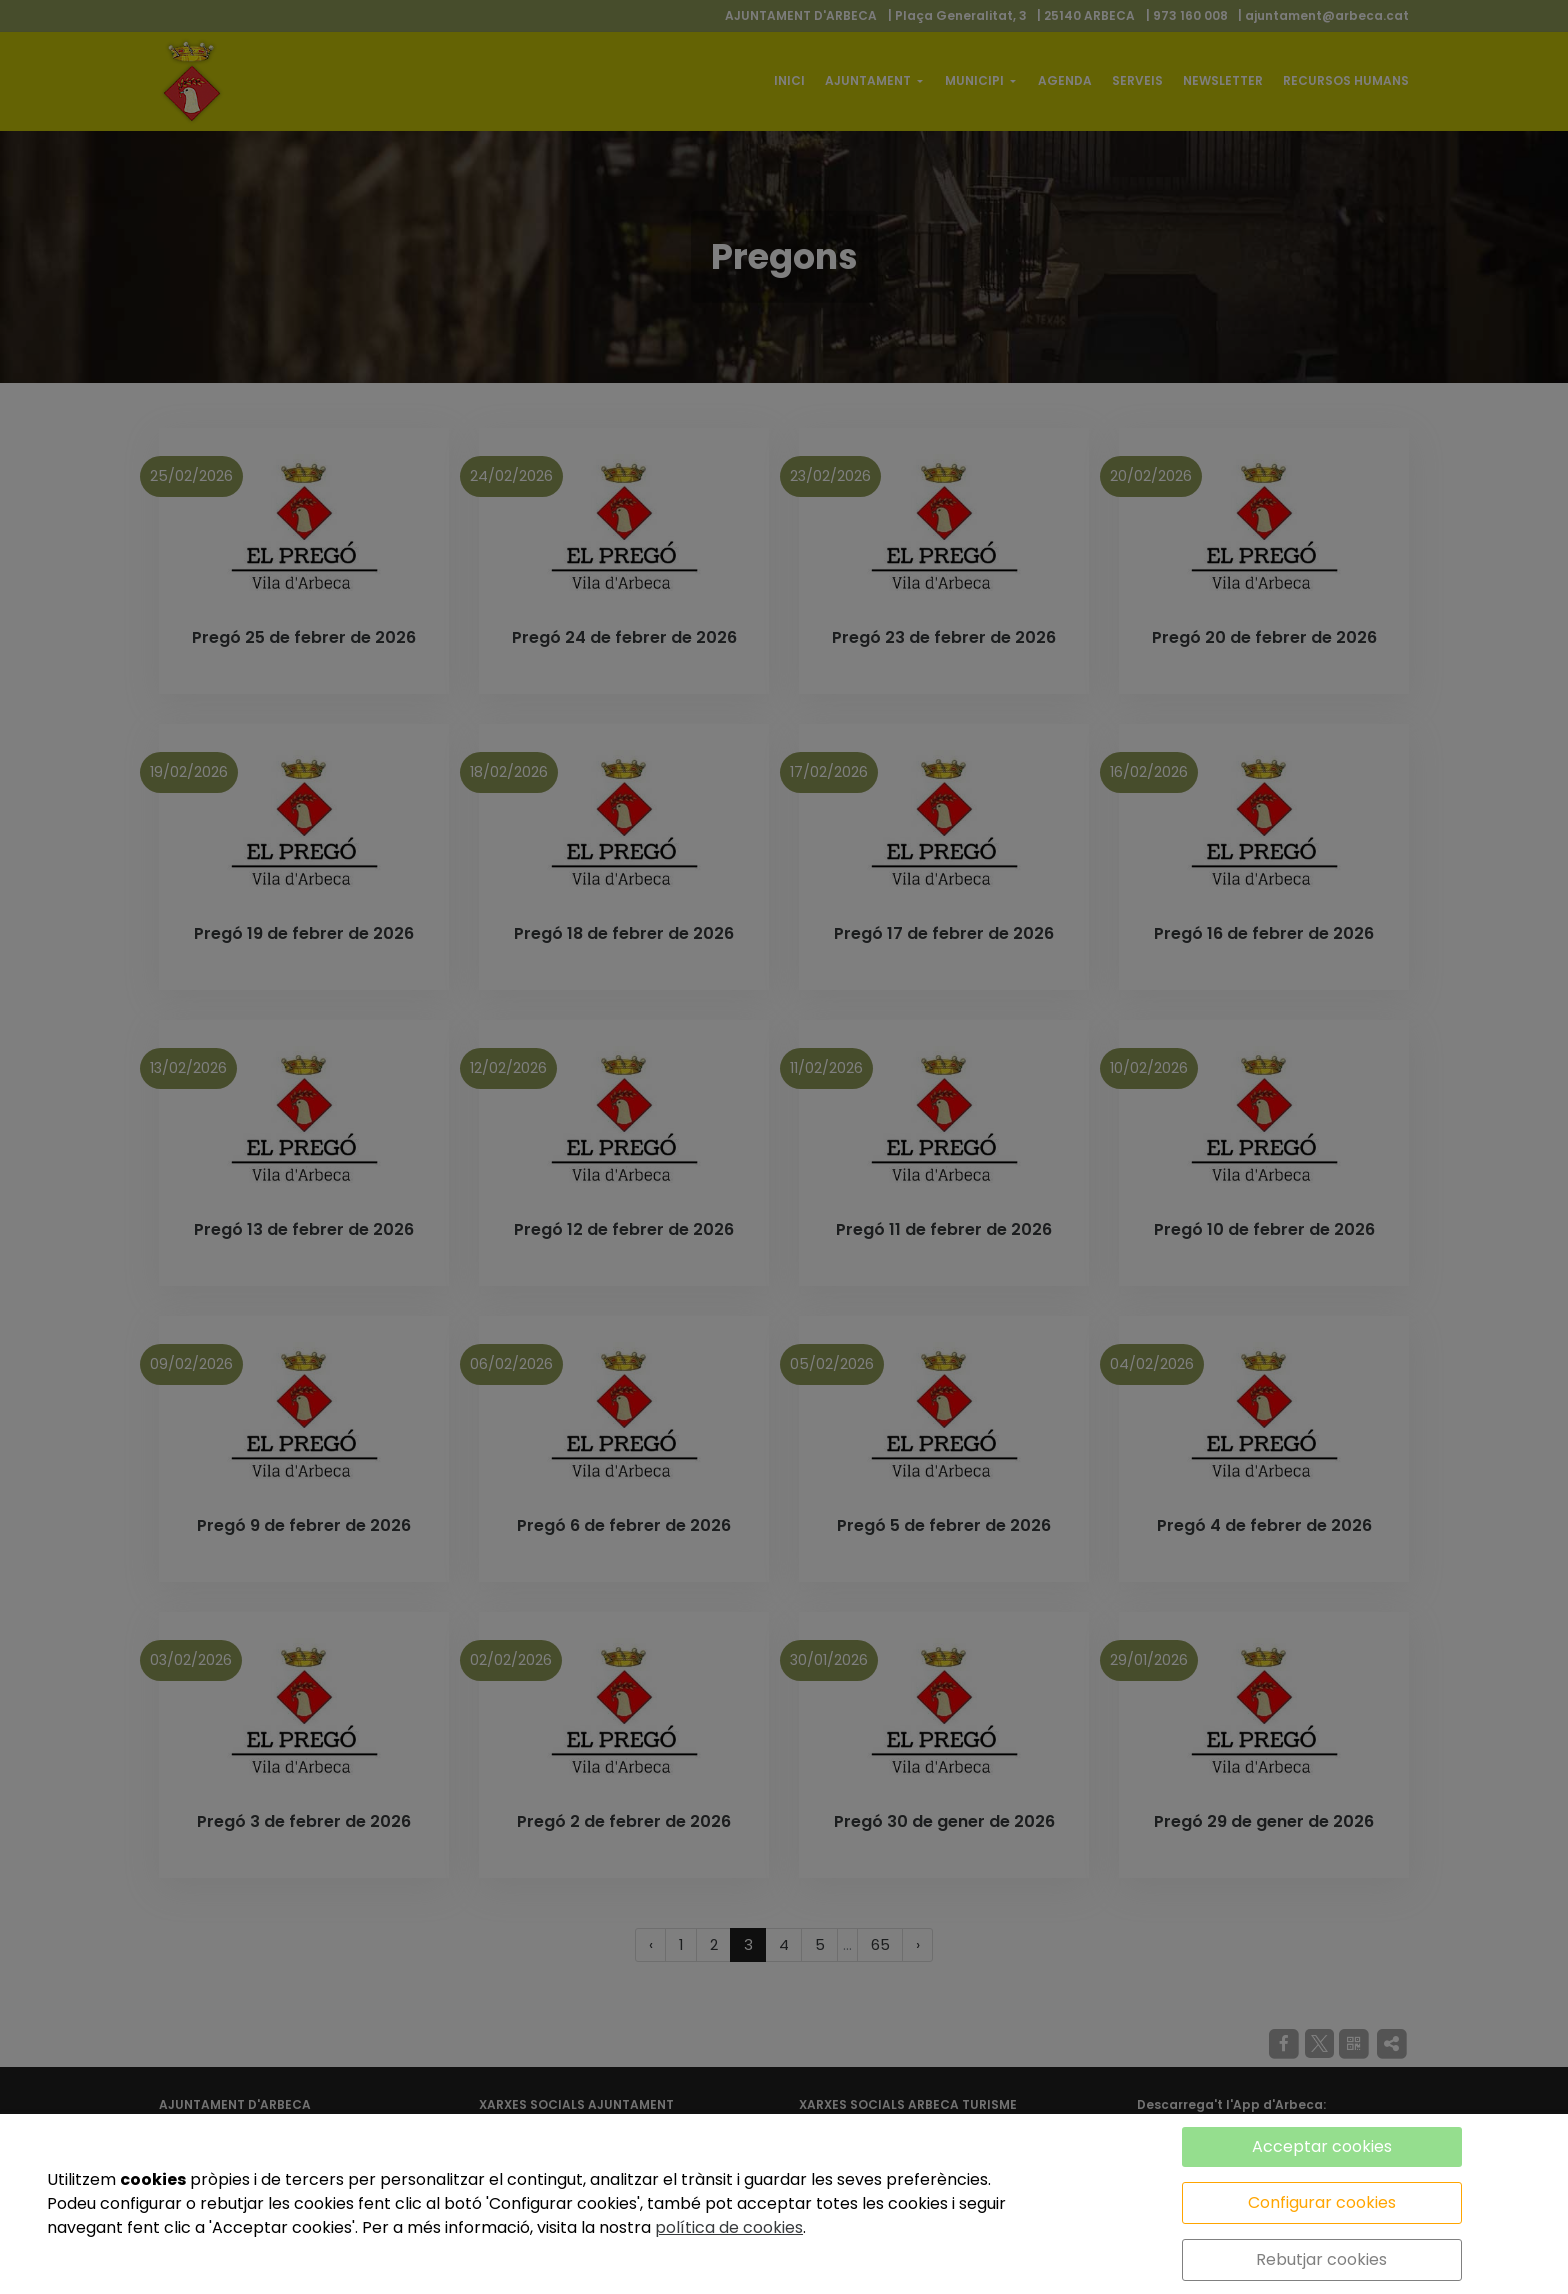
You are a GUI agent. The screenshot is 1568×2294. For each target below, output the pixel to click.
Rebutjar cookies (1321, 2259)
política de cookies (729, 2227)
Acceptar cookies (1322, 2146)
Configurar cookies (1322, 2202)
